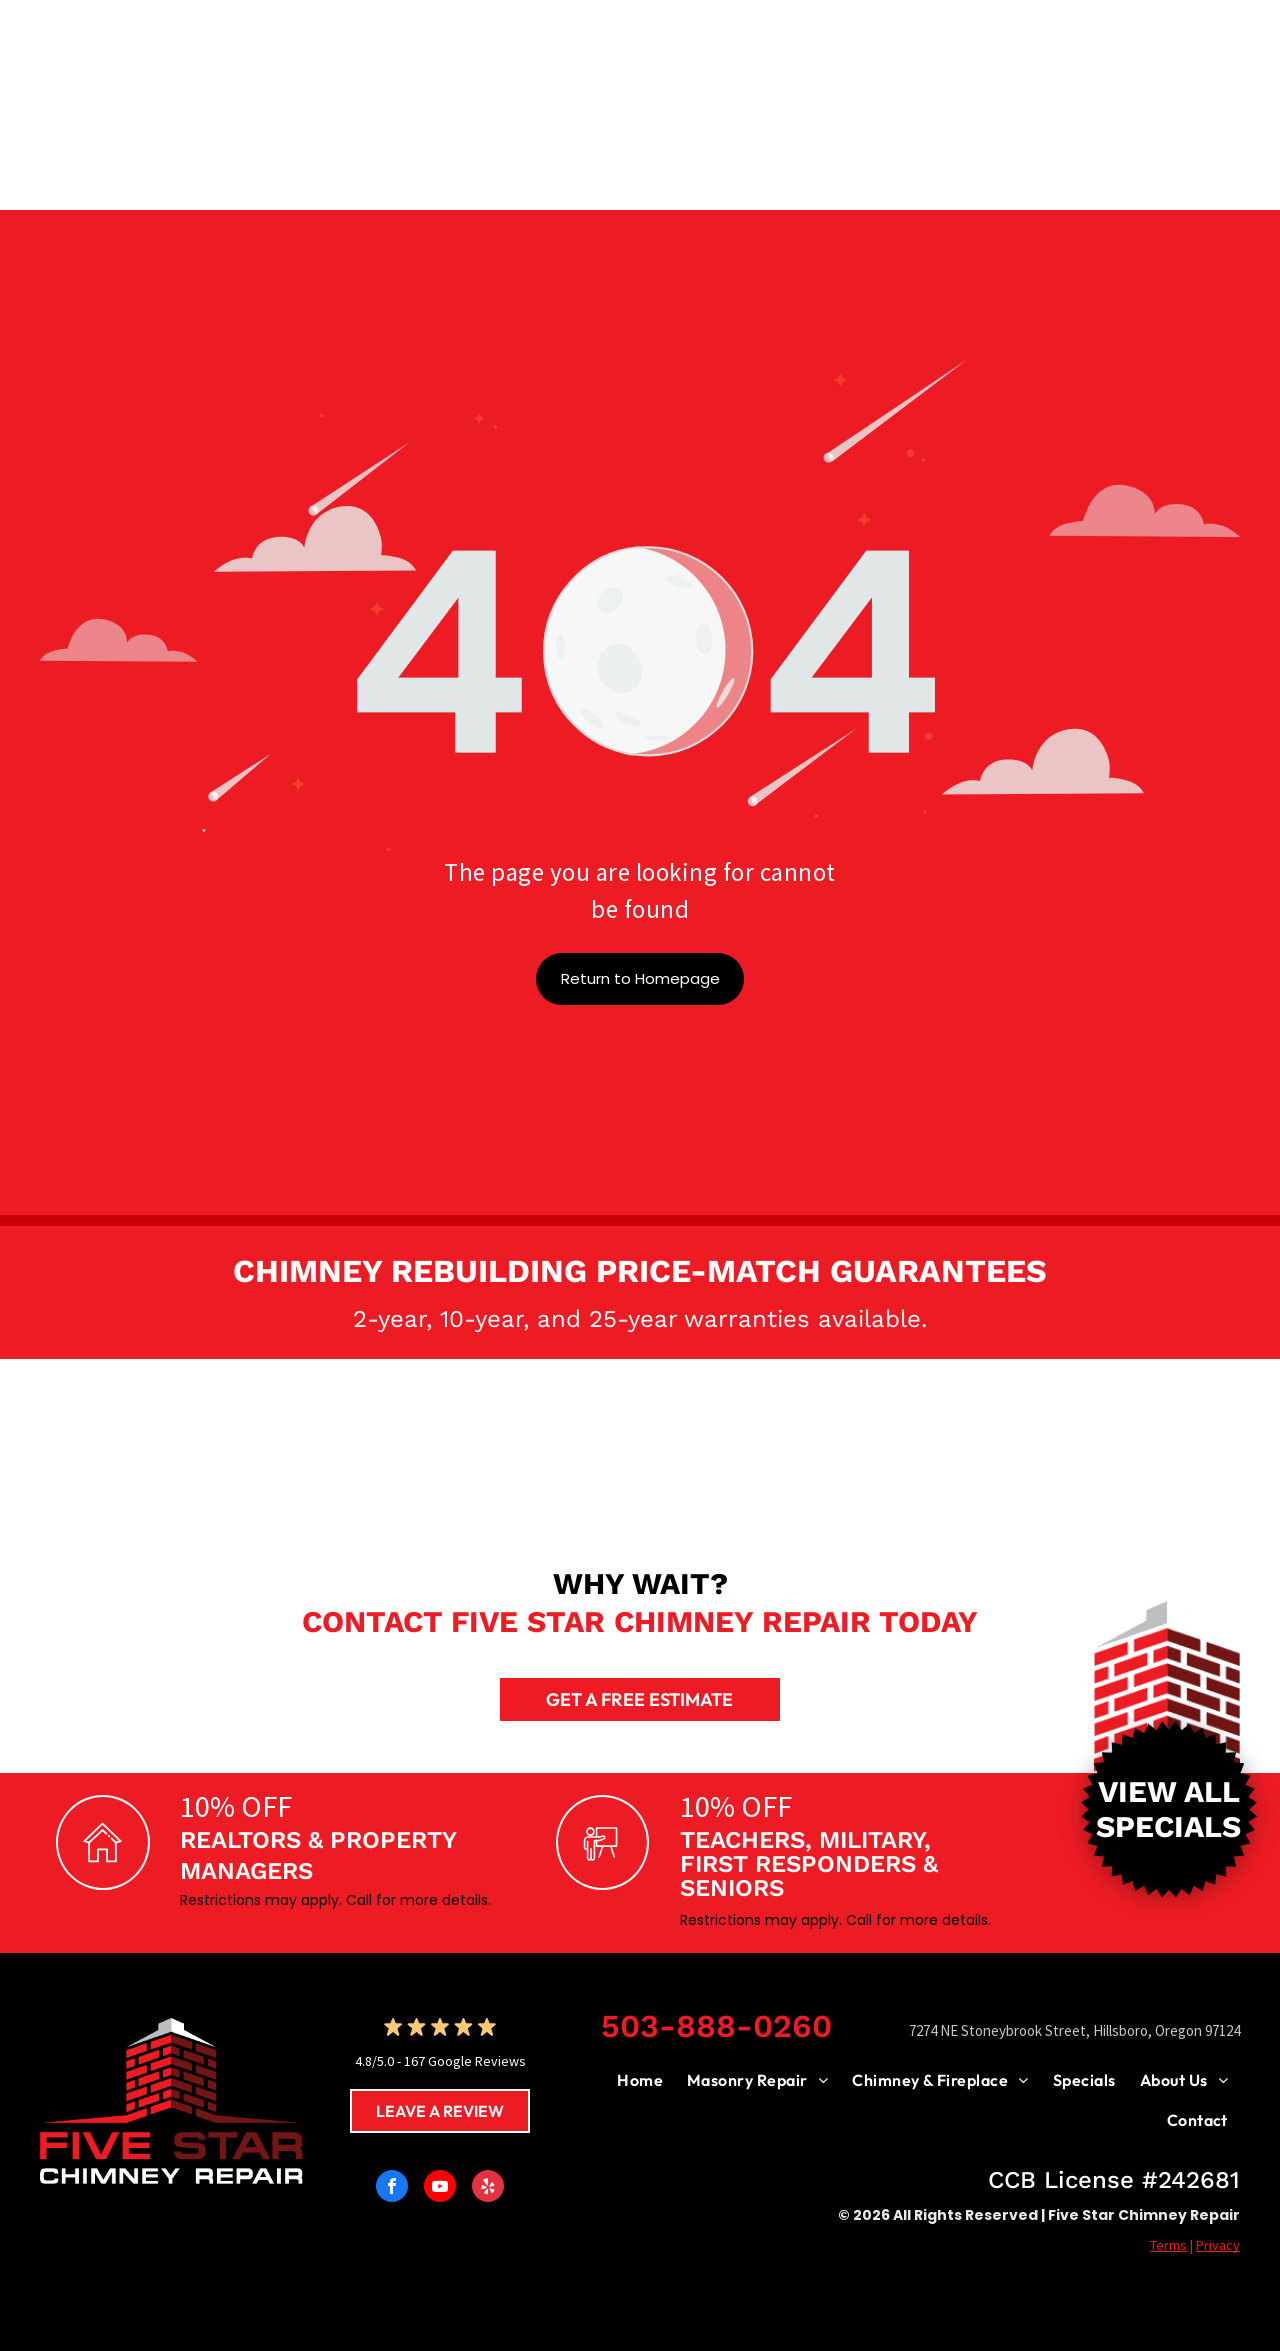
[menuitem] (640, 2080)
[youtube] (440, 2188)
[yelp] (488, 2188)
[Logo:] (490, 1448)
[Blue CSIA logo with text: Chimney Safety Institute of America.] (1090, 1448)
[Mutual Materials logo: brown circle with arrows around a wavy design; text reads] (790, 1448)
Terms (1168, 2245)
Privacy (1218, 2245)
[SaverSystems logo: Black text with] (190, 1448)
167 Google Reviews (465, 2061)
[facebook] (392, 2188)
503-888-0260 (716, 2026)
